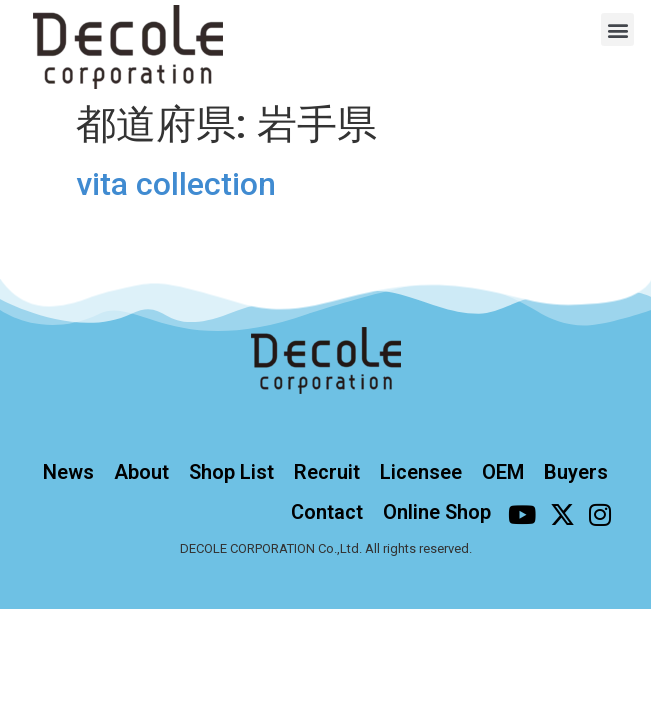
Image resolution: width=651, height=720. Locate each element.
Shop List (231, 472)
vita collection (176, 184)
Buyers (576, 472)
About (141, 472)
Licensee (421, 472)
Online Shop (437, 512)
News (68, 472)
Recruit (327, 472)
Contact (327, 512)
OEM (503, 472)
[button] (617, 29)
